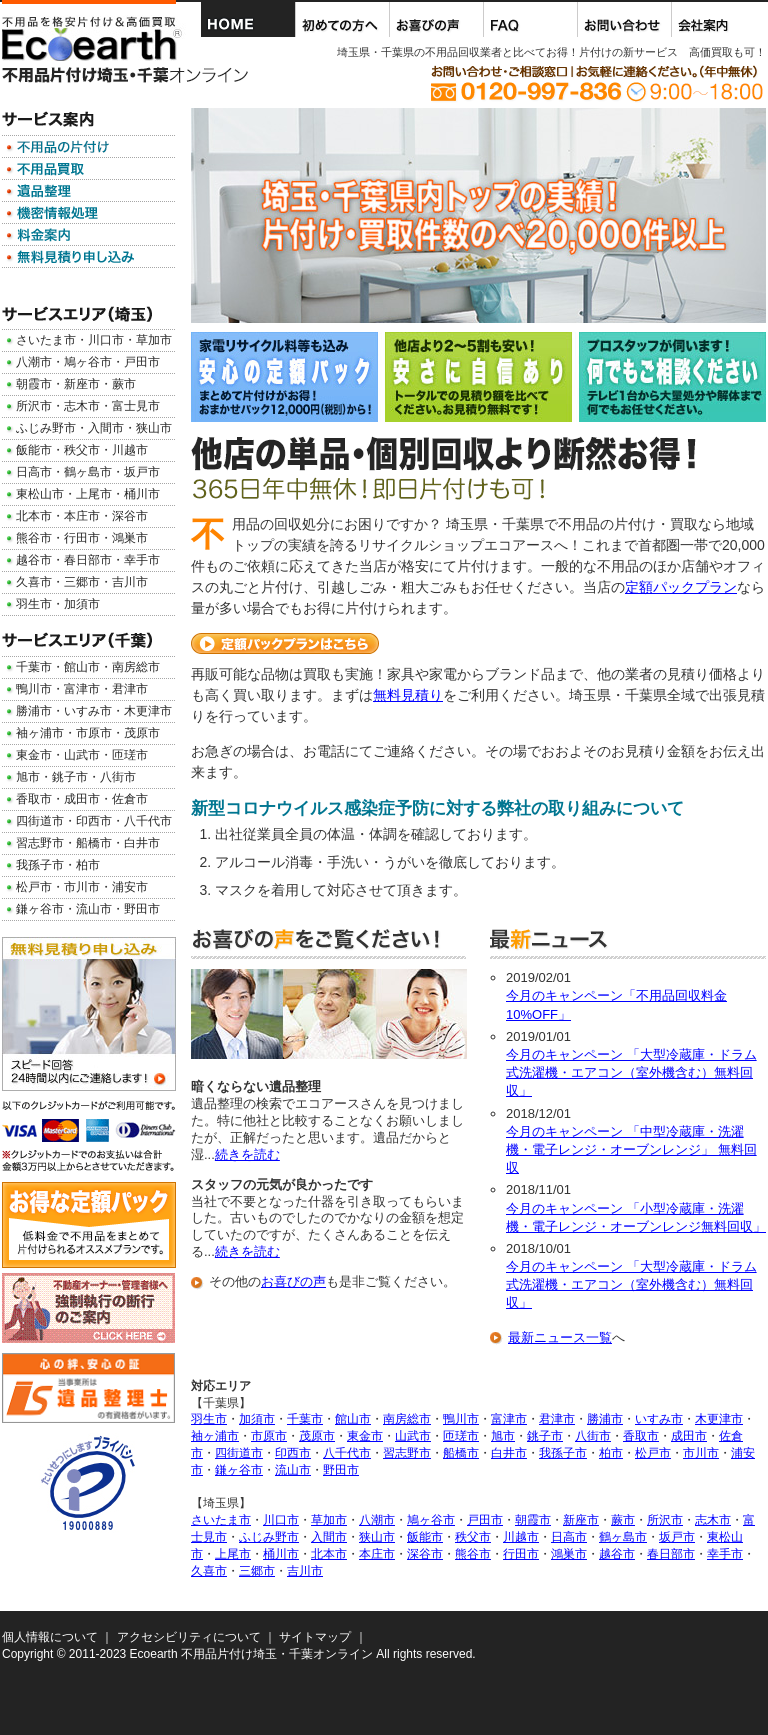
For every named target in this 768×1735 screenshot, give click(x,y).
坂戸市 (677, 1537)
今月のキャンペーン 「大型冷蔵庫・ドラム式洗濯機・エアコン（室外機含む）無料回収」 (631, 1072)
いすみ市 (659, 1419)
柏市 (611, 1453)
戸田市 (485, 1520)
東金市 (365, 1436)
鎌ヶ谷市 (239, 1470)
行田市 (521, 1554)
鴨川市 (461, 1419)
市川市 (701, 1453)
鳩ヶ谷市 (431, 1520)
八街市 (593, 1436)
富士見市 (136, 406)
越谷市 (617, 1554)
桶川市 (281, 1554)
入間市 (329, 1537)
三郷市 (257, 1571)
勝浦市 (605, 1419)
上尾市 (233, 1554)
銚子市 (545, 1436)
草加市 (329, 1520)
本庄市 (377, 1554)
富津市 (509, 1419)
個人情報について (50, 1637)
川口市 (281, 1520)
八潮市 (377, 1520)
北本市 (329, 1554)
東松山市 (40, 494)
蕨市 (623, 1520)
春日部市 (671, 1554)
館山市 (353, 1419)
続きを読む (247, 1154)
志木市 (713, 1520)
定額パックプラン (681, 587)
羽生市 (209, 1419)
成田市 (689, 1436)
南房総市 (407, 1419)
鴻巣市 (569, 1554)
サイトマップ (315, 1637)
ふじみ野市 (269, 1537)
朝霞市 (533, 1520)
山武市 (413, 1436)
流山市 (293, 1470)
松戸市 (653, 1453)
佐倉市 (130, 799)
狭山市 (377, 1537)
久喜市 (209, 1571)
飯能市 (425, 1537)
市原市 (269, 1436)
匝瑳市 (461, 1436)
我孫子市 (563, 1453)
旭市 (503, 1436)
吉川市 (305, 1571)
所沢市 (665, 1520)
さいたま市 (221, 1520)
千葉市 (305, 1419)
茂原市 (317, 1436)
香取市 (641, 1436)
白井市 (509, 1453)
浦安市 (130, 887)
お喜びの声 (293, 1281)
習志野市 (407, 1453)
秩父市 (473, 1537)
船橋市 (461, 1453)
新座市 (581, 1520)
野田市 (341, 1470)
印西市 (293, 1453)
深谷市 (425, 1554)
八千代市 (347, 1453)
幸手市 (725, 1554)
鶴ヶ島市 (623, 1537)
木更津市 (719, 1419)
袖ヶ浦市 (215, 1436)
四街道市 (239, 1453)
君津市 (557, 1419)
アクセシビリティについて (189, 1637)
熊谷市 (473, 1554)
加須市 (257, 1419)
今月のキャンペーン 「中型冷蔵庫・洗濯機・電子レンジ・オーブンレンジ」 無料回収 (631, 1149)
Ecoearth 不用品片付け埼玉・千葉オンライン (251, 1654)
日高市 (569, 1537)
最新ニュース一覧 (560, 1337)
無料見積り (408, 695)
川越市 (521, 1537)
